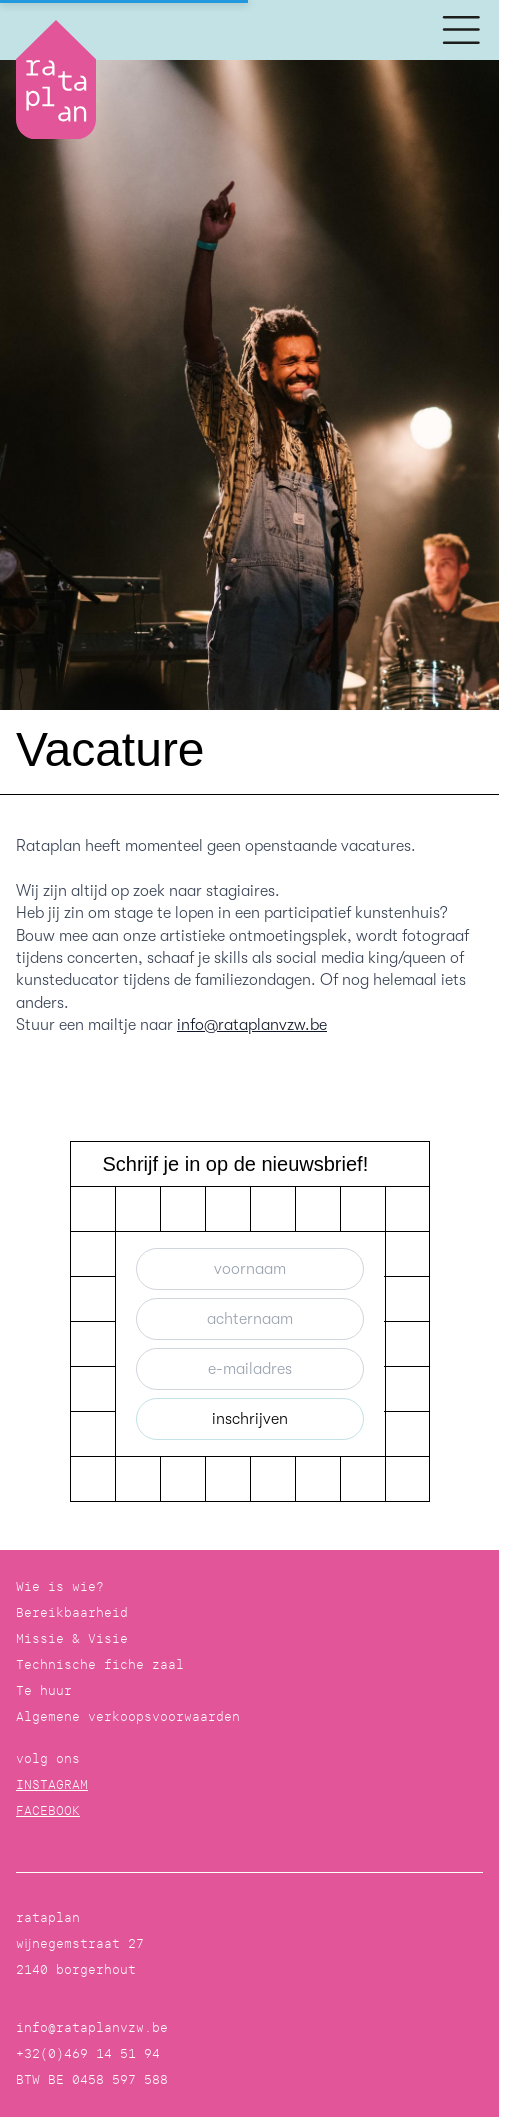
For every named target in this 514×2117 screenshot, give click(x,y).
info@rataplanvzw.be (252, 1025)
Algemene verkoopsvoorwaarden (128, 1716)
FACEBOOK (48, 1810)
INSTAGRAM (52, 1784)
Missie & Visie (72, 1638)
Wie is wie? (60, 1586)
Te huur (44, 1690)
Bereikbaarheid (72, 1612)
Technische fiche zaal (100, 1664)
